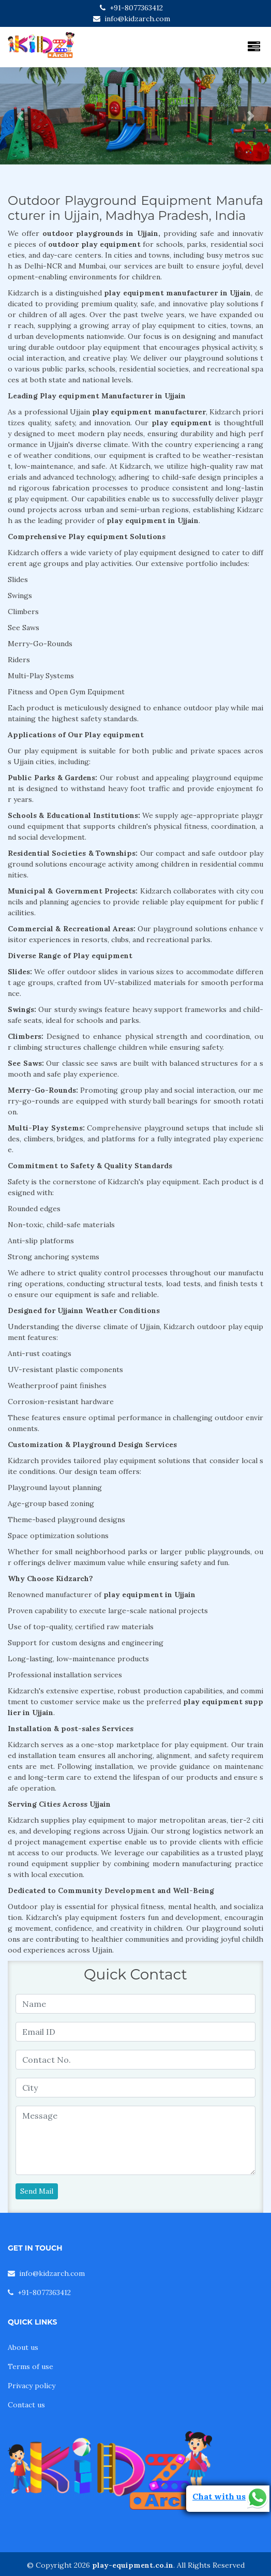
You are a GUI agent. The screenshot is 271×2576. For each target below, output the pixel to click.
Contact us (26, 2404)
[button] (20, 116)
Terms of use (30, 2366)
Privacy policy (31, 2385)
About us (23, 2347)
